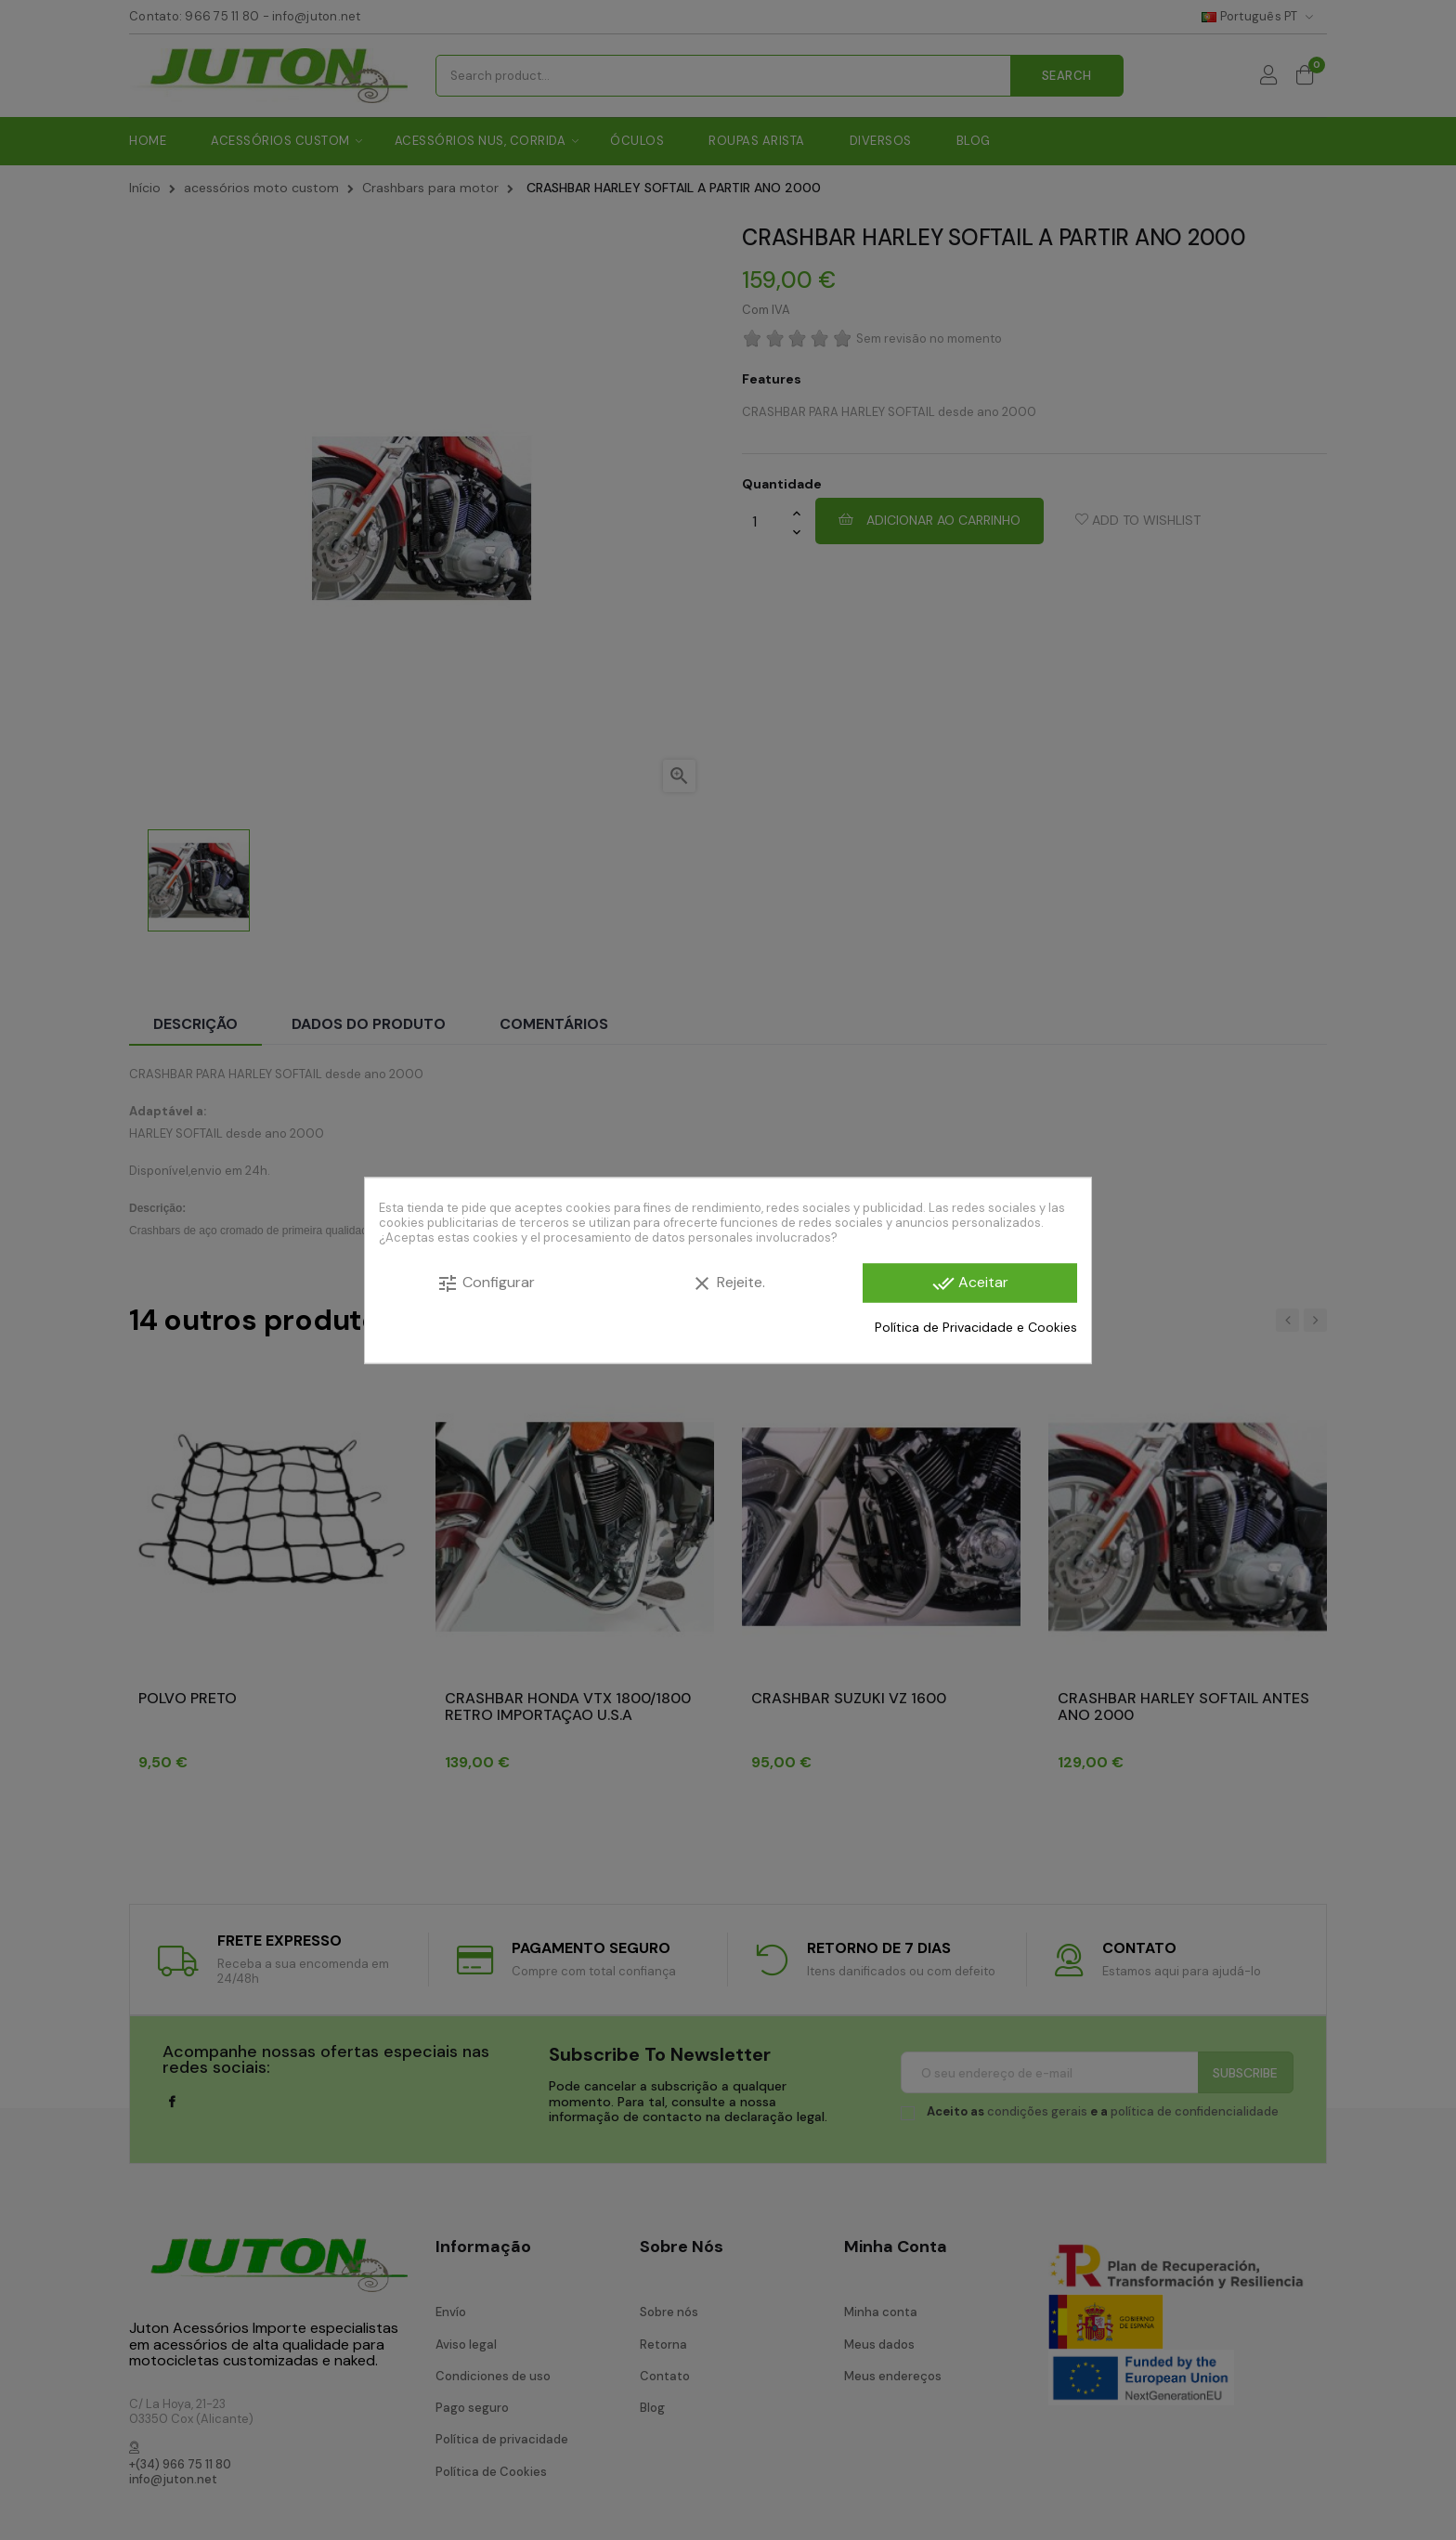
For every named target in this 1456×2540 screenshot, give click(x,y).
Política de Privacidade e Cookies (976, 1327)
